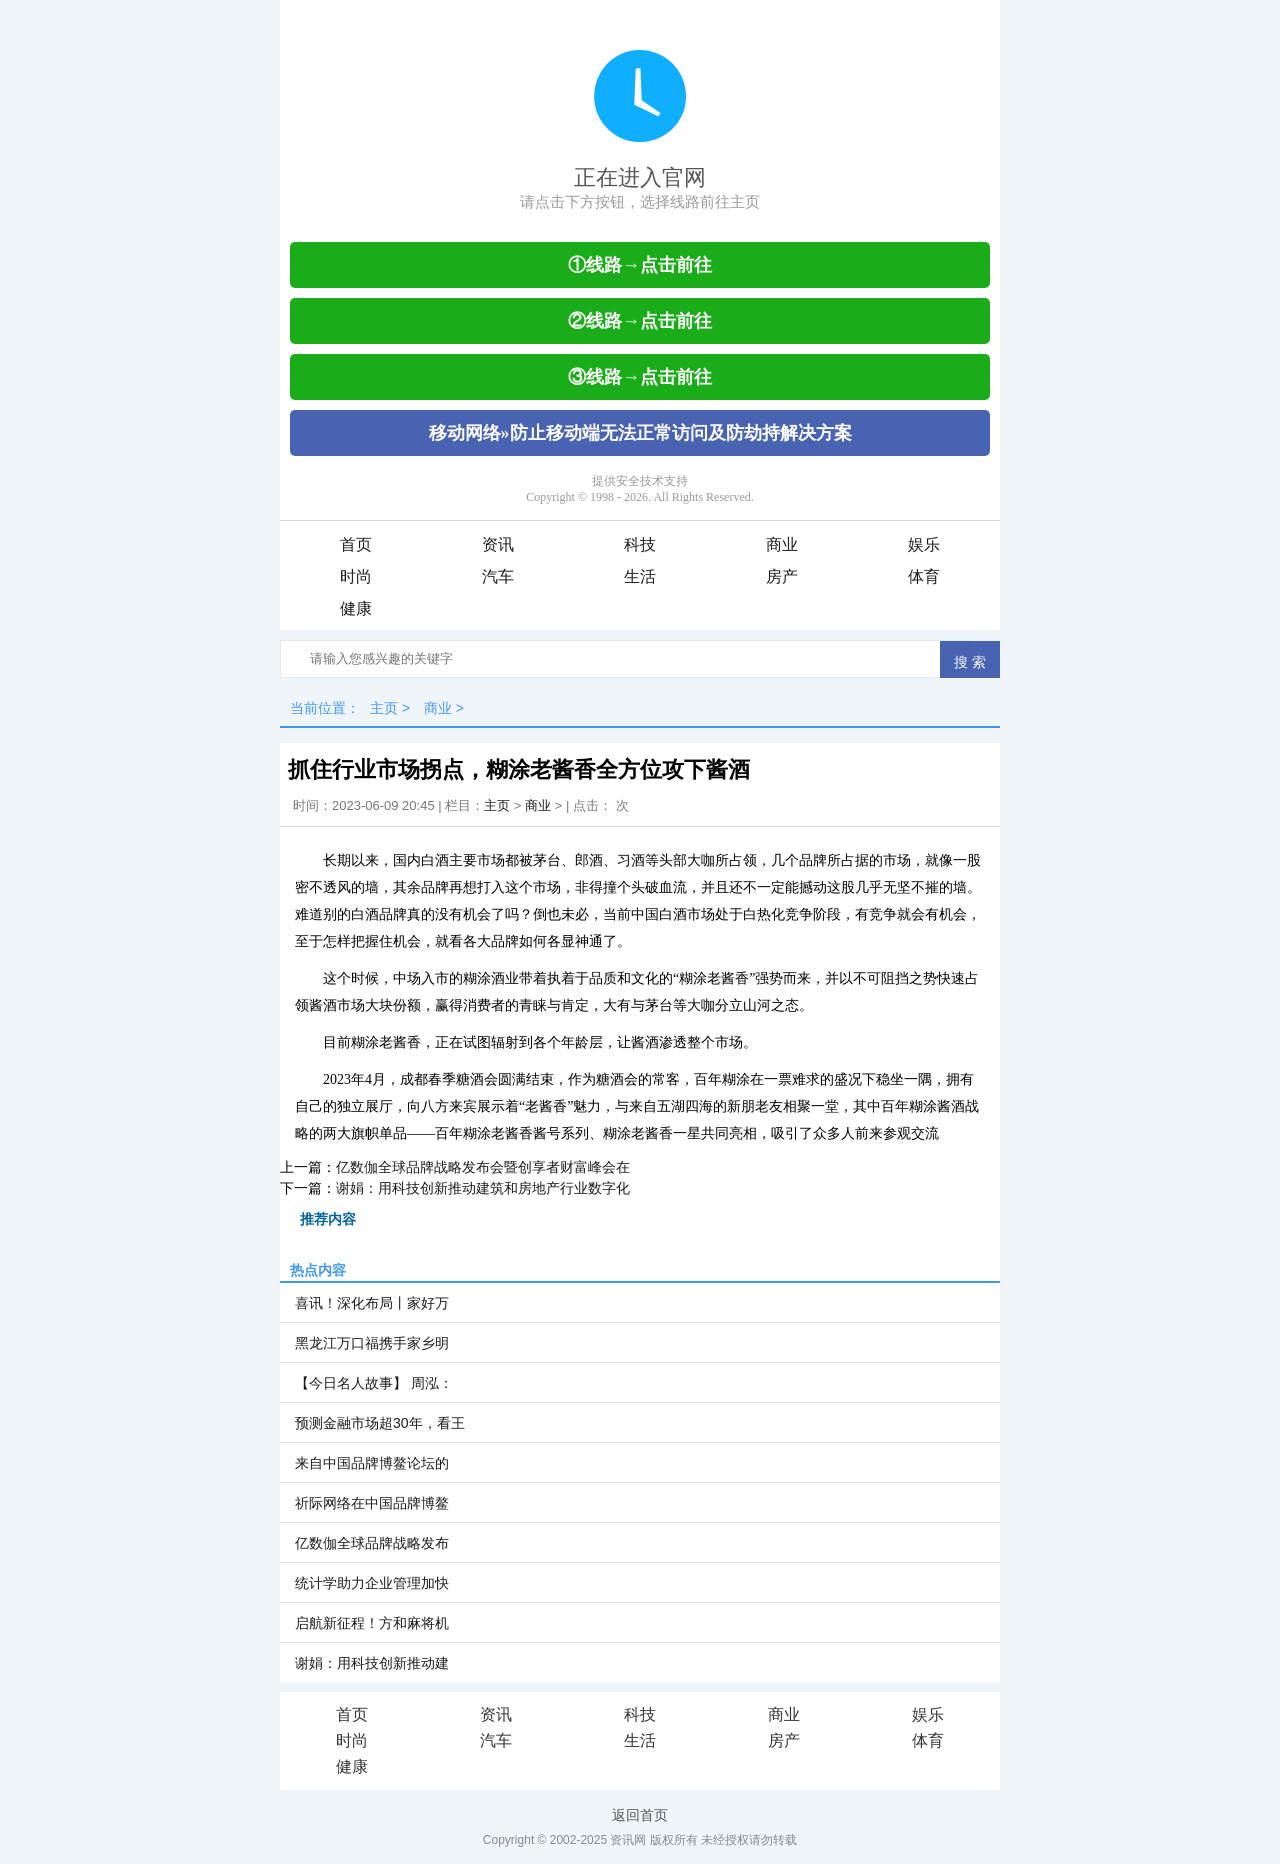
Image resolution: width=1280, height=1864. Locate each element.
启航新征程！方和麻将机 (372, 1623)
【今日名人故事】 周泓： (374, 1383)
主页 (384, 708)
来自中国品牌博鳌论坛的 (372, 1463)
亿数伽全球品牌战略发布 (372, 1543)
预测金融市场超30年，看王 (380, 1423)
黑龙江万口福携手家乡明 (372, 1343)
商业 (782, 544)
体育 (924, 576)
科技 (640, 544)
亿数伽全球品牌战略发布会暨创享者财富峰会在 (483, 1167)
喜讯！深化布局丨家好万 (372, 1303)
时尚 (356, 576)
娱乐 (924, 544)
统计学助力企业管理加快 (372, 1583)
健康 (356, 608)
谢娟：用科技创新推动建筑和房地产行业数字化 (483, 1188)
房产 (782, 576)
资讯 (498, 544)
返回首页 (640, 1815)
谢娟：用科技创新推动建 (372, 1663)
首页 (356, 544)
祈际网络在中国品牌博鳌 (372, 1503)
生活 (640, 576)
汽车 (498, 576)
